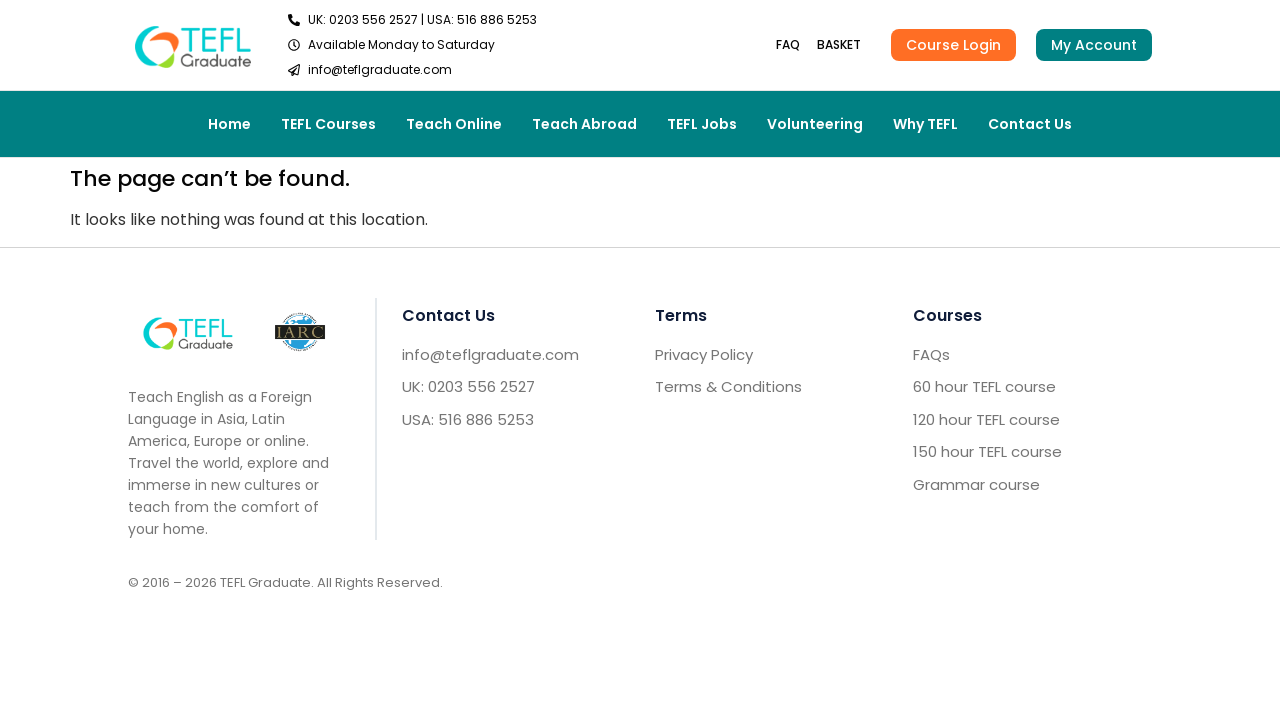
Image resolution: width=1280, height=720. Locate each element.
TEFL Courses (328, 124)
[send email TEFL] (412, 70)
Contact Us (1030, 124)
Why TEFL (925, 124)
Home (229, 124)
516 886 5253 (497, 19)
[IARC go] (300, 332)
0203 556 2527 (373, 19)
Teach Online (454, 124)
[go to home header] (193, 44)
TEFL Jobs (702, 124)
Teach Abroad (584, 124)
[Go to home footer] (188, 331)
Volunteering (815, 124)
